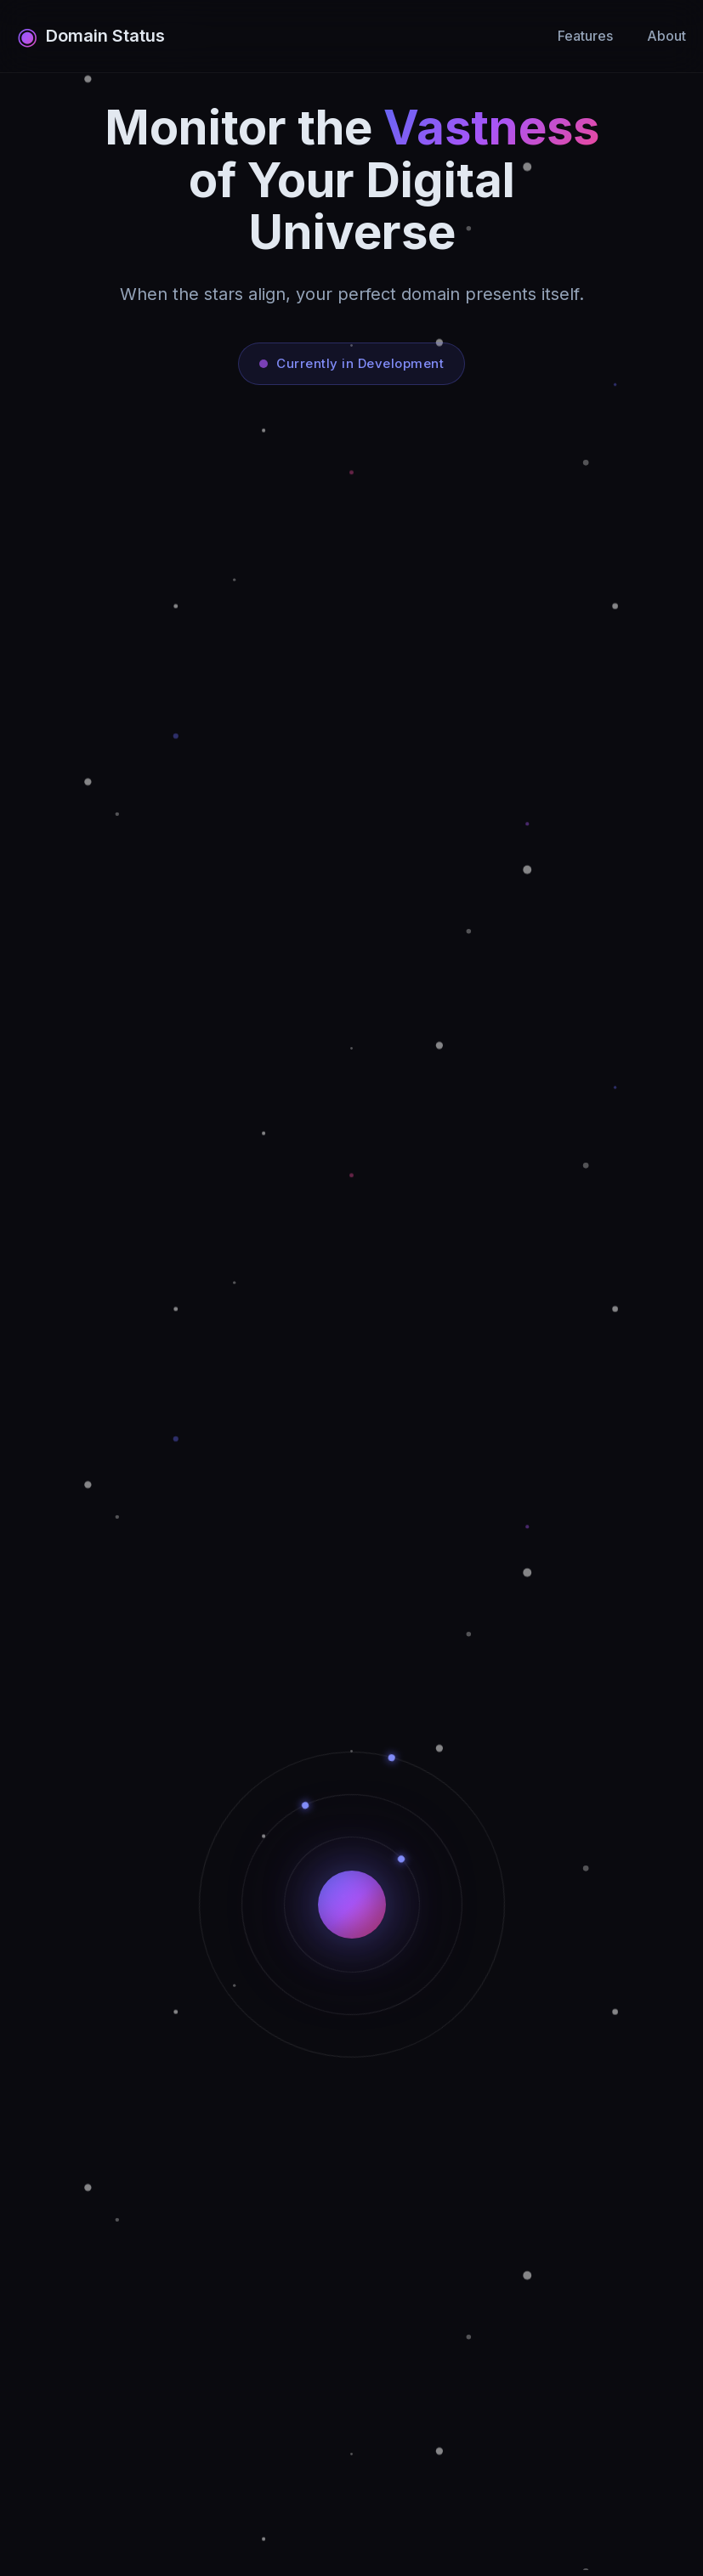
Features (585, 35)
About (666, 35)
